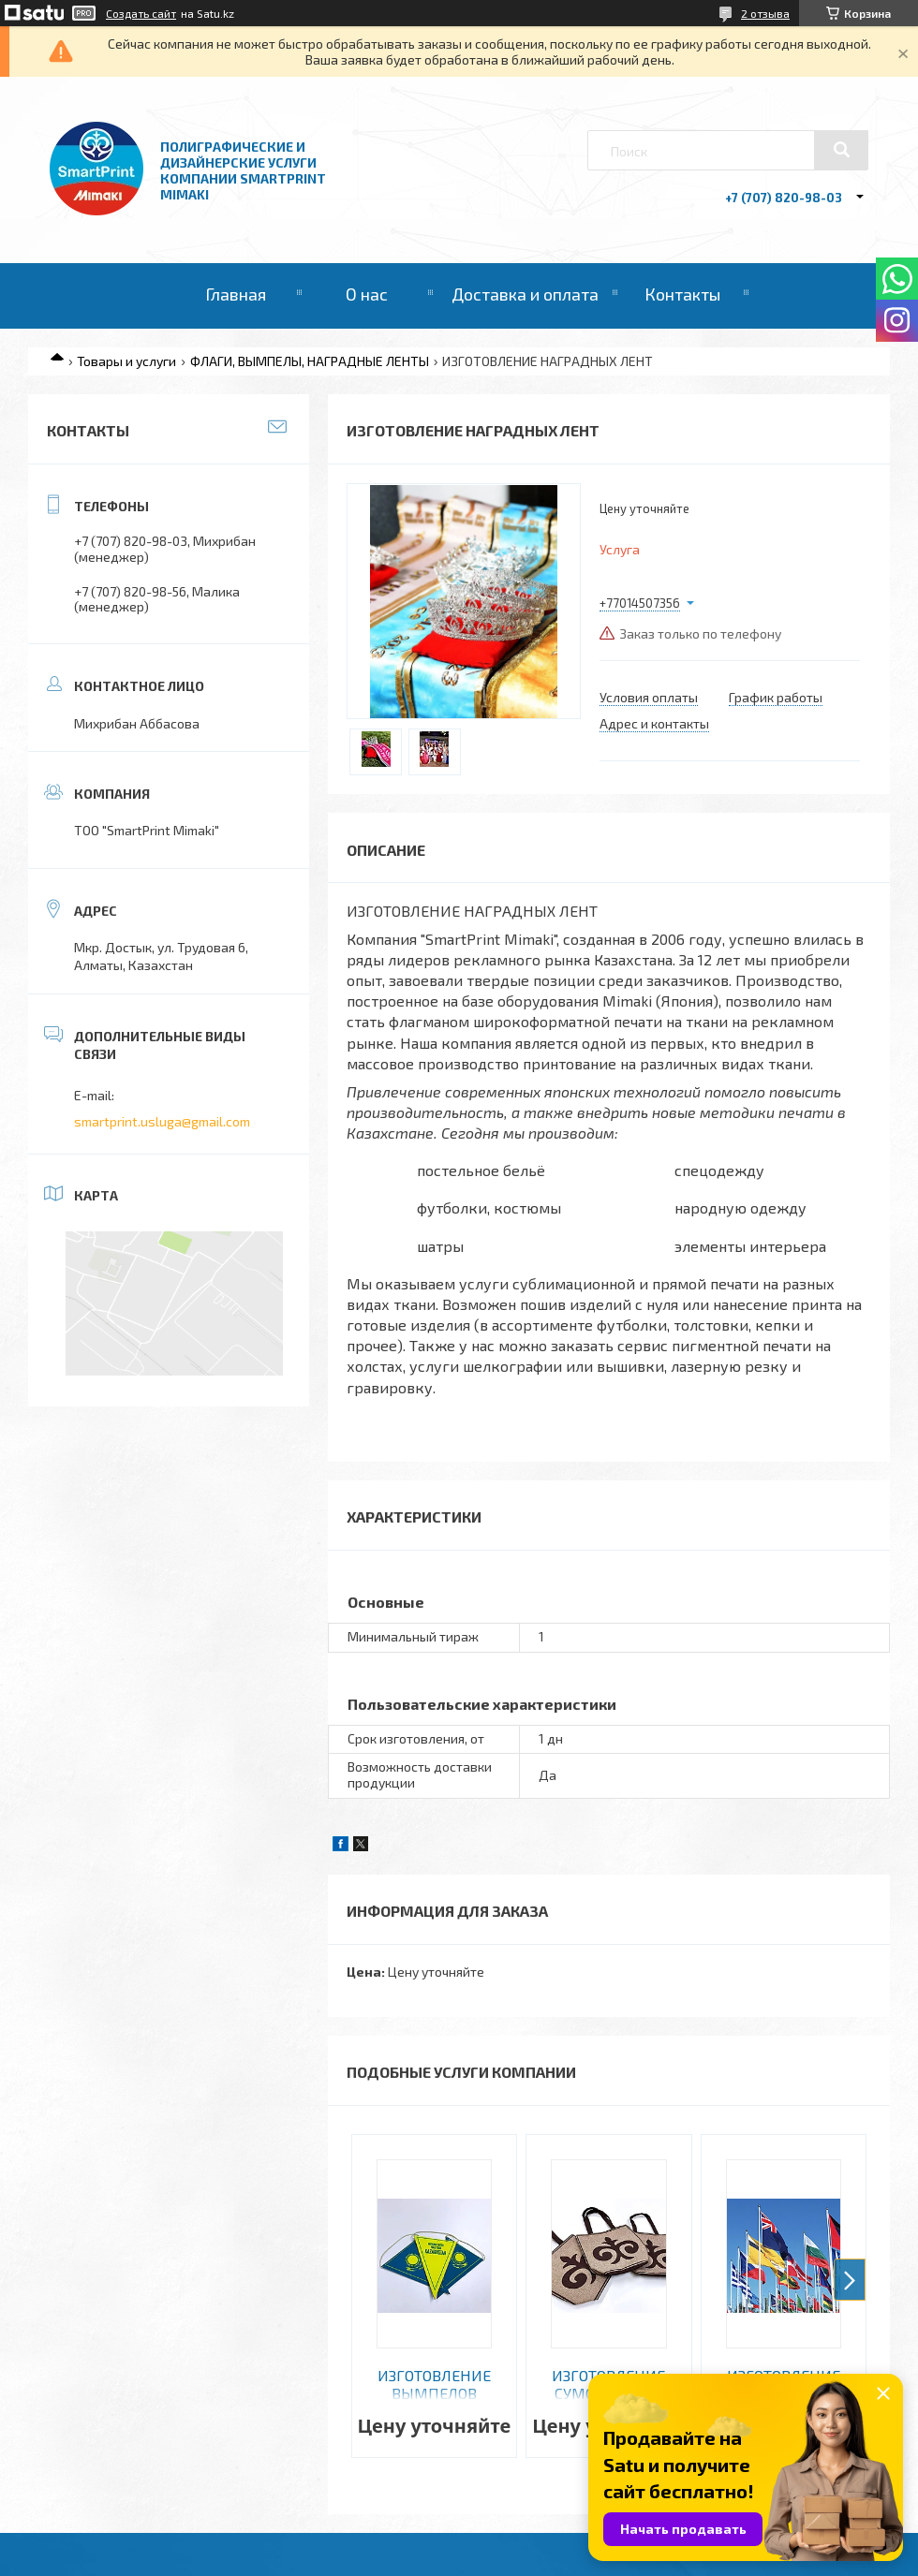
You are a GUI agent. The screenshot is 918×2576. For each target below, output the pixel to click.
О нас (367, 294)
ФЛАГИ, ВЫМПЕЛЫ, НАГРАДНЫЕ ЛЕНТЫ (309, 361)
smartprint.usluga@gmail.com (162, 1121)
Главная (235, 294)
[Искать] (841, 149)
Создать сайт (141, 13)
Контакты (682, 294)
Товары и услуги (126, 361)
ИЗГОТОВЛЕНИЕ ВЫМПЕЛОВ (434, 2384)
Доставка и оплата (525, 294)
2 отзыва (765, 13)
